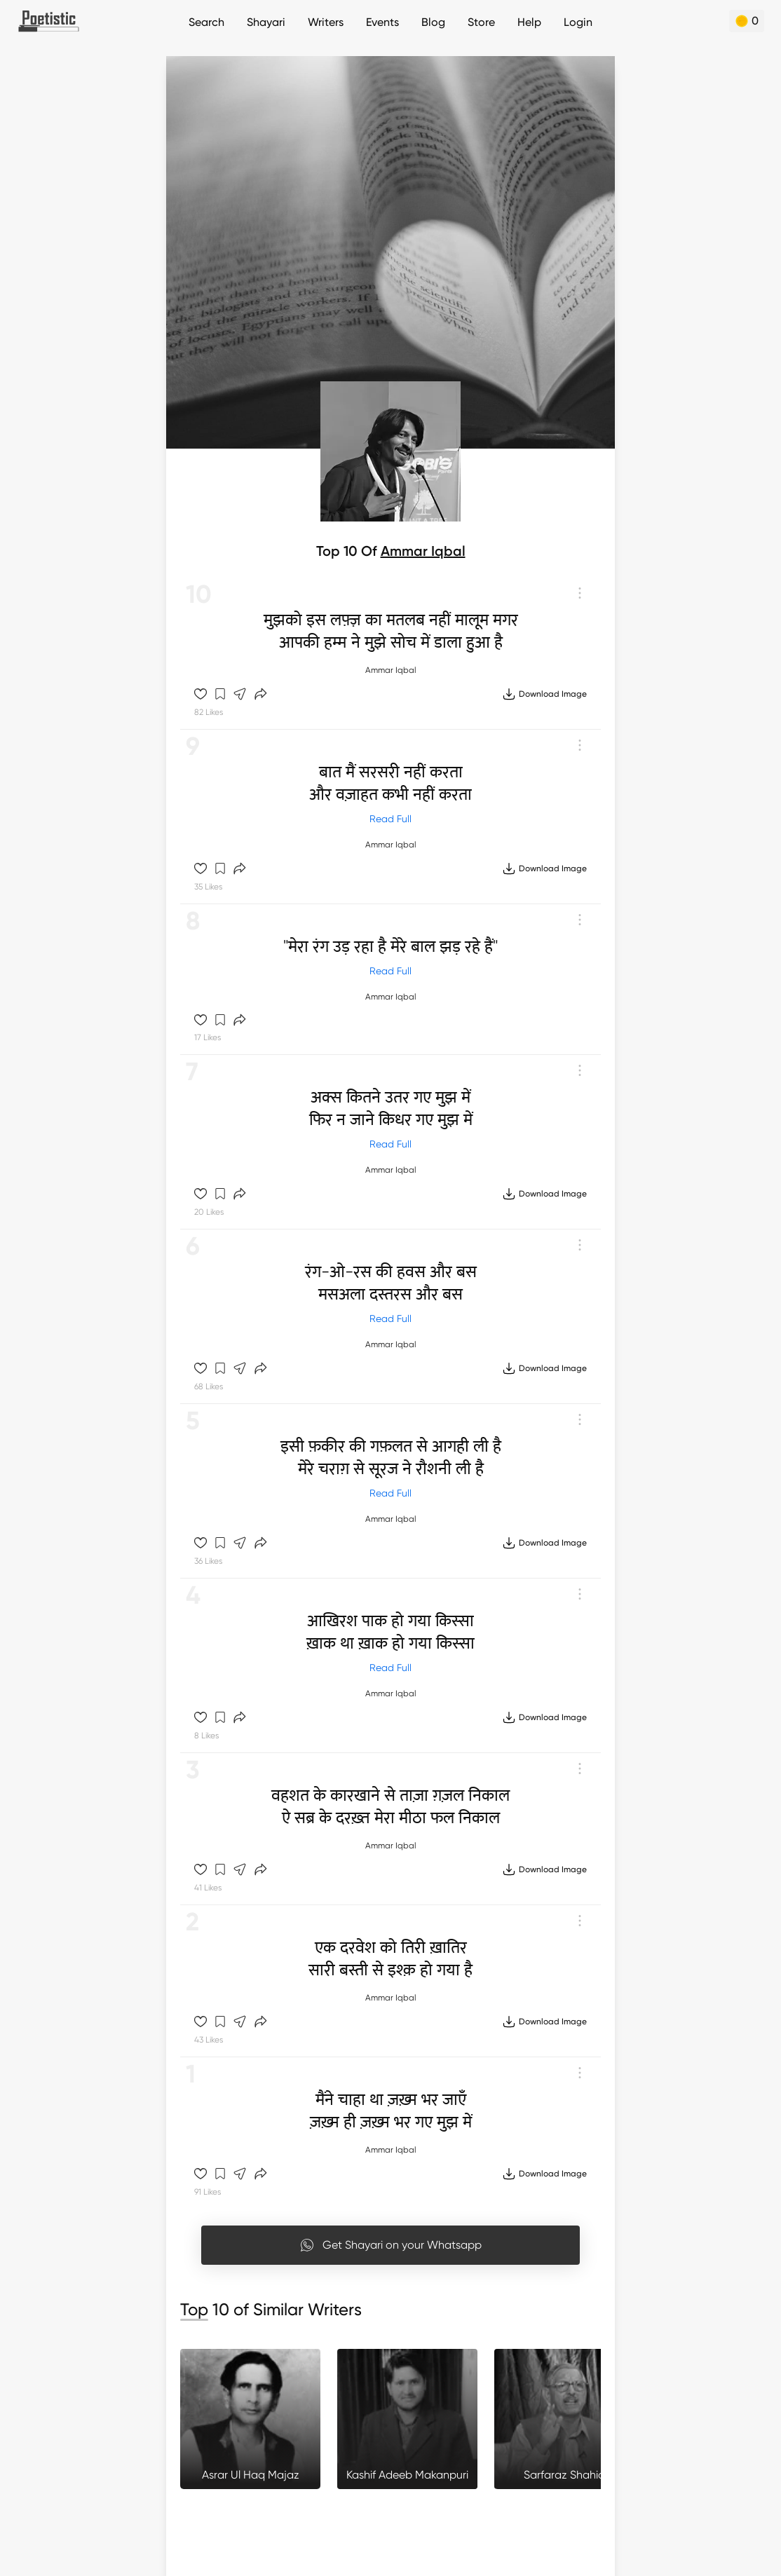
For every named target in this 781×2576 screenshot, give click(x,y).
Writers (326, 22)
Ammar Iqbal (423, 551)
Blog (433, 22)
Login (578, 22)
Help (529, 22)
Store (481, 22)
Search (206, 22)
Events (382, 22)
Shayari (266, 22)
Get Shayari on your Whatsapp (391, 2245)
